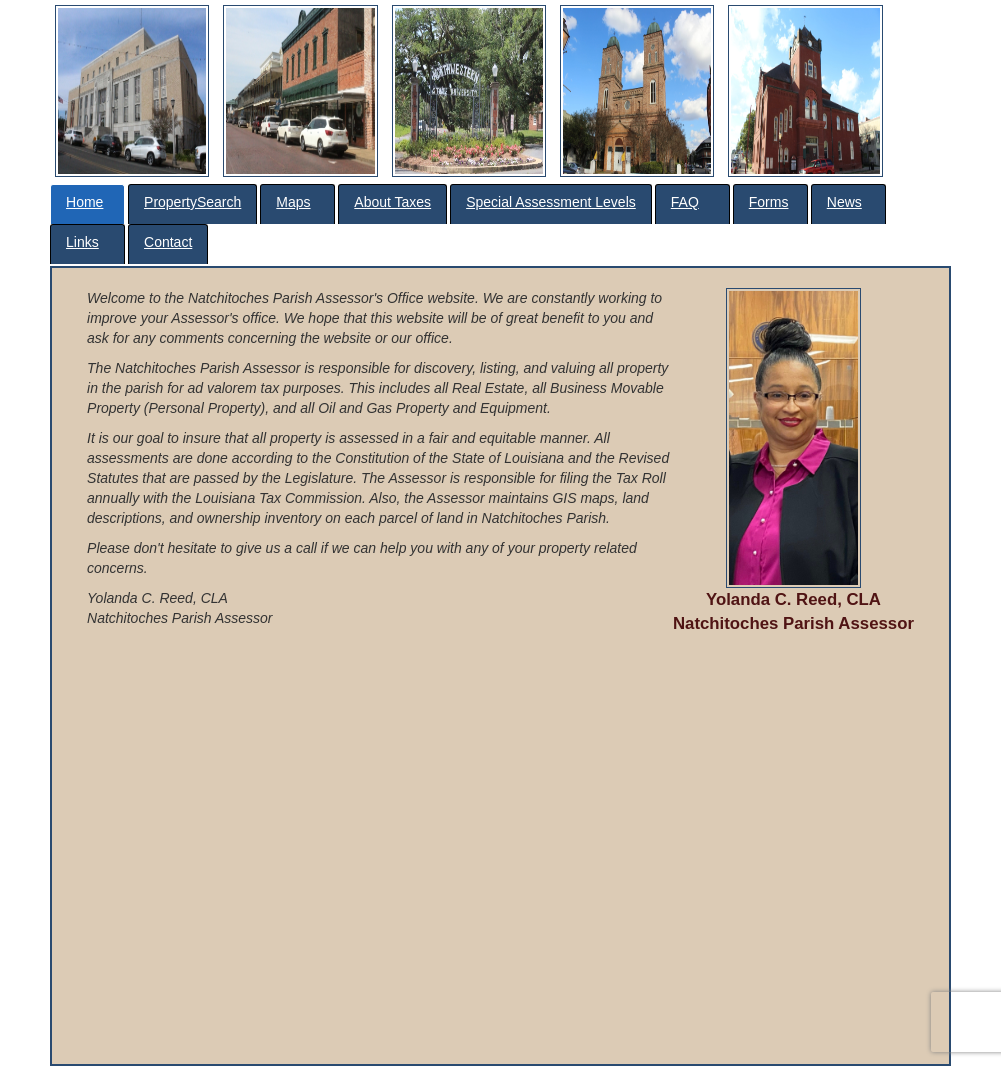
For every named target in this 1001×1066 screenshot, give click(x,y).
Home (84, 202)
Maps (293, 202)
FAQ (685, 202)
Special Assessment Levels (551, 202)
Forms (769, 202)
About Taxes (392, 202)
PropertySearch (192, 202)
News (844, 202)
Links (82, 242)
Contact (168, 242)
